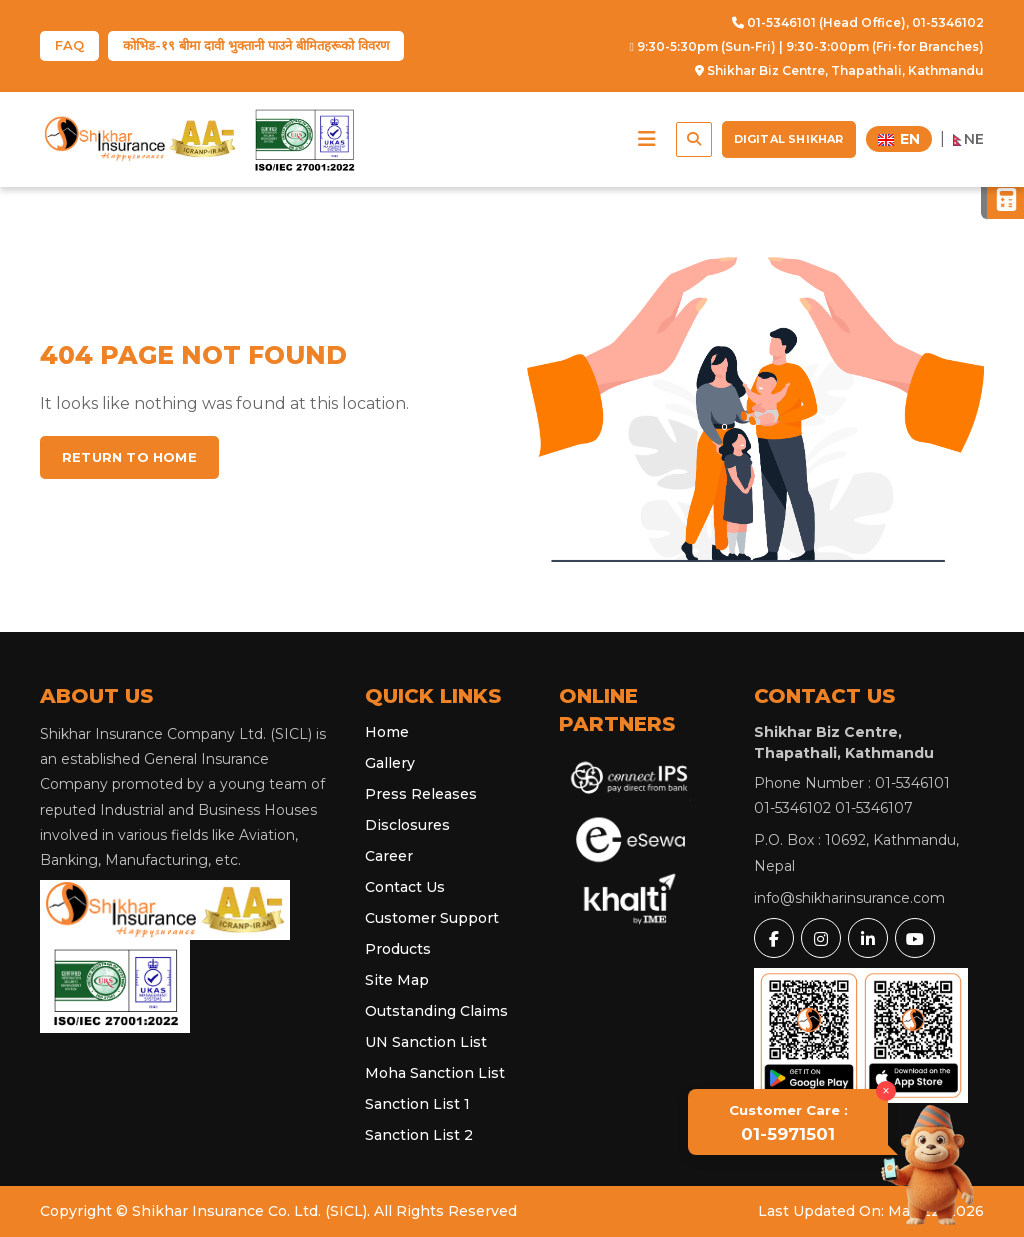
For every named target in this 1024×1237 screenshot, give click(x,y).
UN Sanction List (426, 1042)
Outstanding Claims (436, 1011)
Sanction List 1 (417, 1104)
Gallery (390, 763)
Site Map (397, 980)
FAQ (69, 45)
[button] (647, 139)
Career (389, 856)
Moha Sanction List (435, 1073)
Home (387, 732)
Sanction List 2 (419, 1135)
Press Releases (421, 794)
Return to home (129, 457)
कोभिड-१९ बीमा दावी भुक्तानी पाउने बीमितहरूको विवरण (256, 45)
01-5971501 (788, 1123)
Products (398, 949)
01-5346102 (948, 22)
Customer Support (432, 918)
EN (899, 139)
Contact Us (405, 887)
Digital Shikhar (789, 139)
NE (969, 139)
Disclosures (407, 825)
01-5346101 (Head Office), (820, 22)
